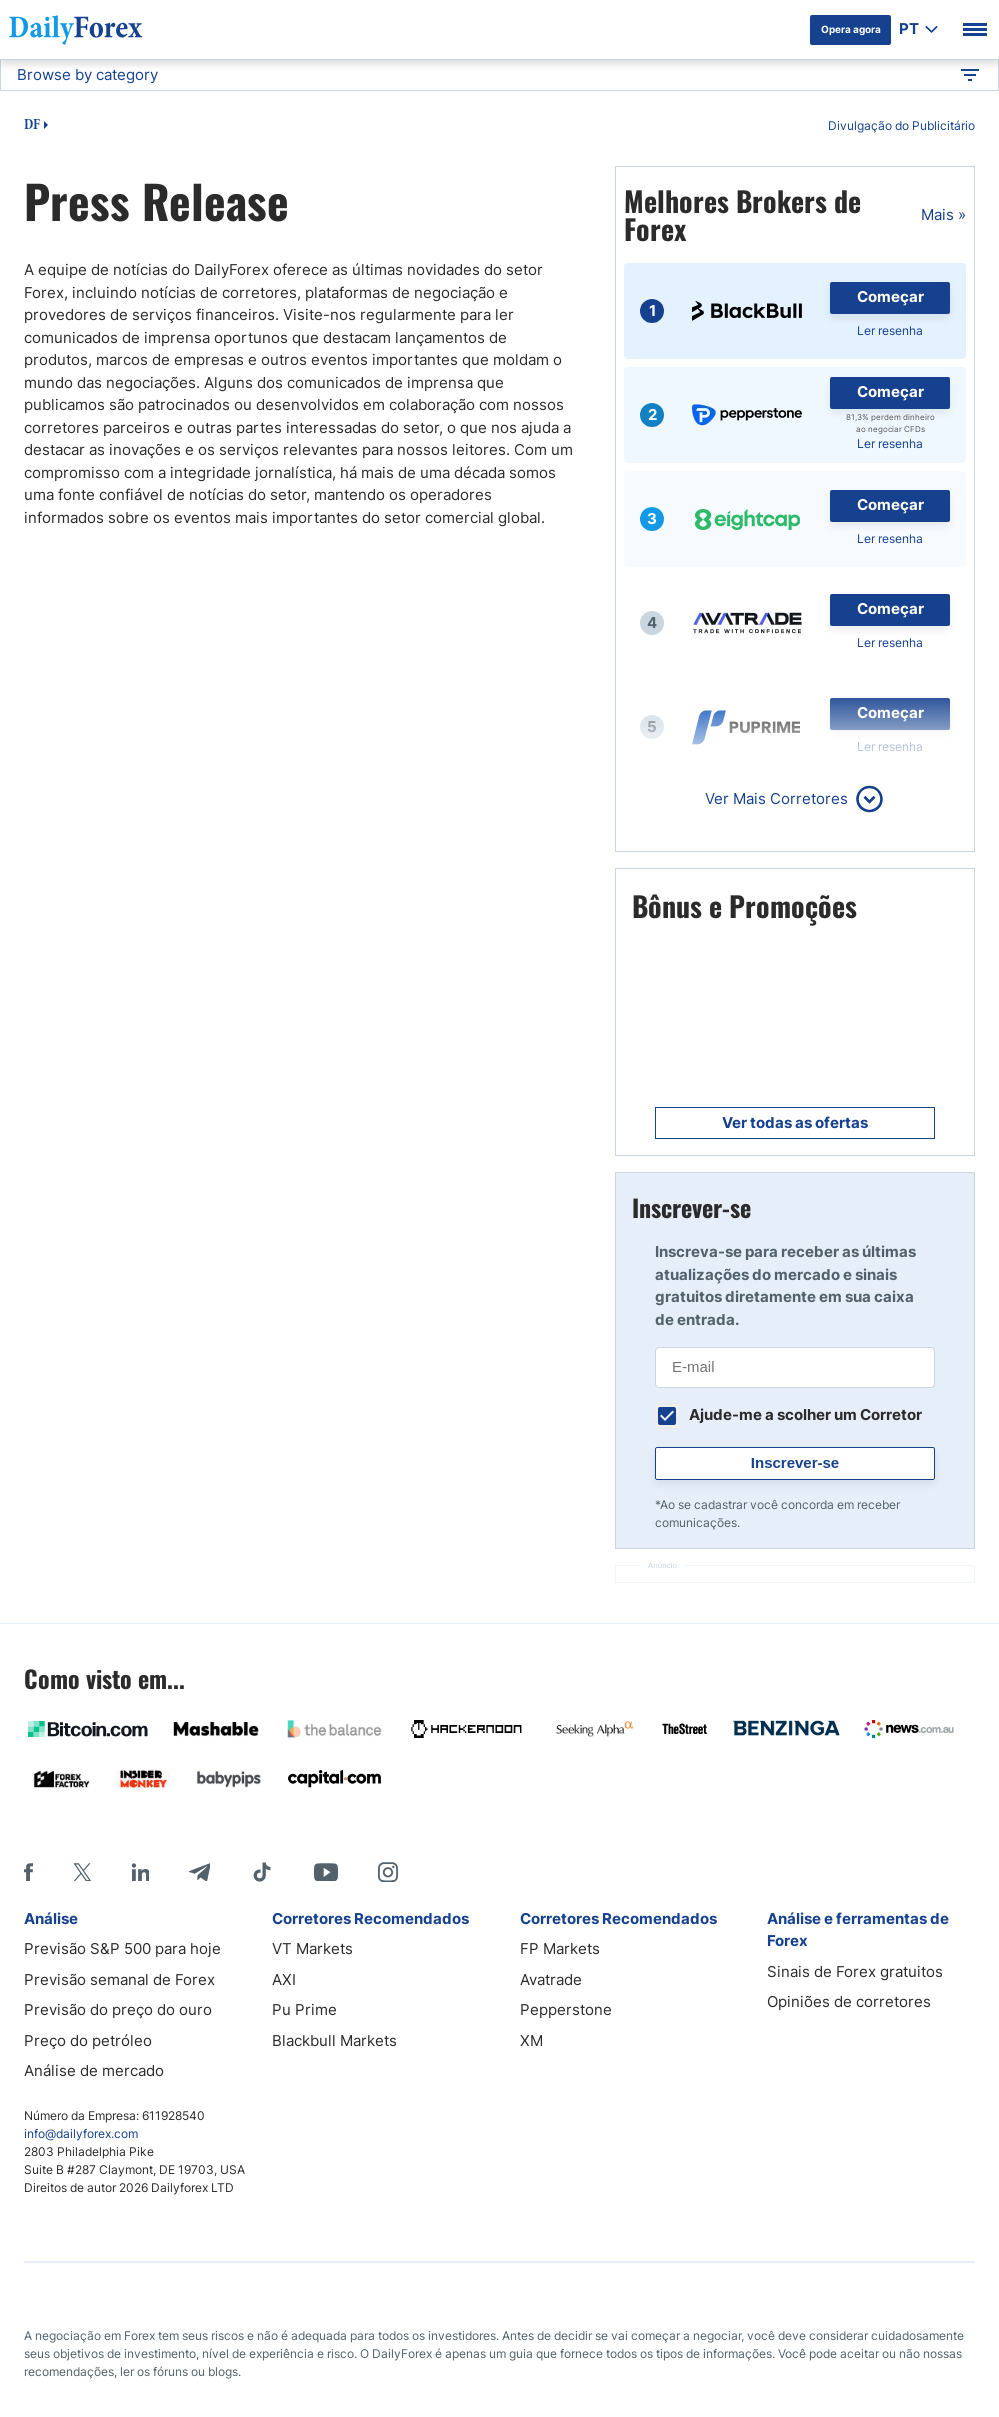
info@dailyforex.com (81, 2133)
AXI (284, 1979)
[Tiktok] (262, 1872)
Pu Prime (304, 2009)
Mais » (943, 214)
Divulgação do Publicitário (901, 125)
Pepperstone (566, 2009)
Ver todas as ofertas (795, 1122)
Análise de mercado (94, 2070)
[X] (82, 1872)
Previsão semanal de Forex (119, 1979)
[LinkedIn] (140, 1872)
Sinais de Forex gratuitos (855, 1971)
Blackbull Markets (334, 2040)
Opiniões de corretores (849, 2001)
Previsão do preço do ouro (118, 2009)
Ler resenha (890, 330)
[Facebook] (28, 1872)
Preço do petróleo (88, 2040)
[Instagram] (388, 1872)
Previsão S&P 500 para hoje (122, 1948)
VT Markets (312, 1948)
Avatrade (551, 1979)
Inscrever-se (795, 1462)
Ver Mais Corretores (776, 798)
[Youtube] (326, 1872)
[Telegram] (199, 1872)
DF (32, 126)
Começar (890, 296)
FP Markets (560, 1948)
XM (531, 2040)
